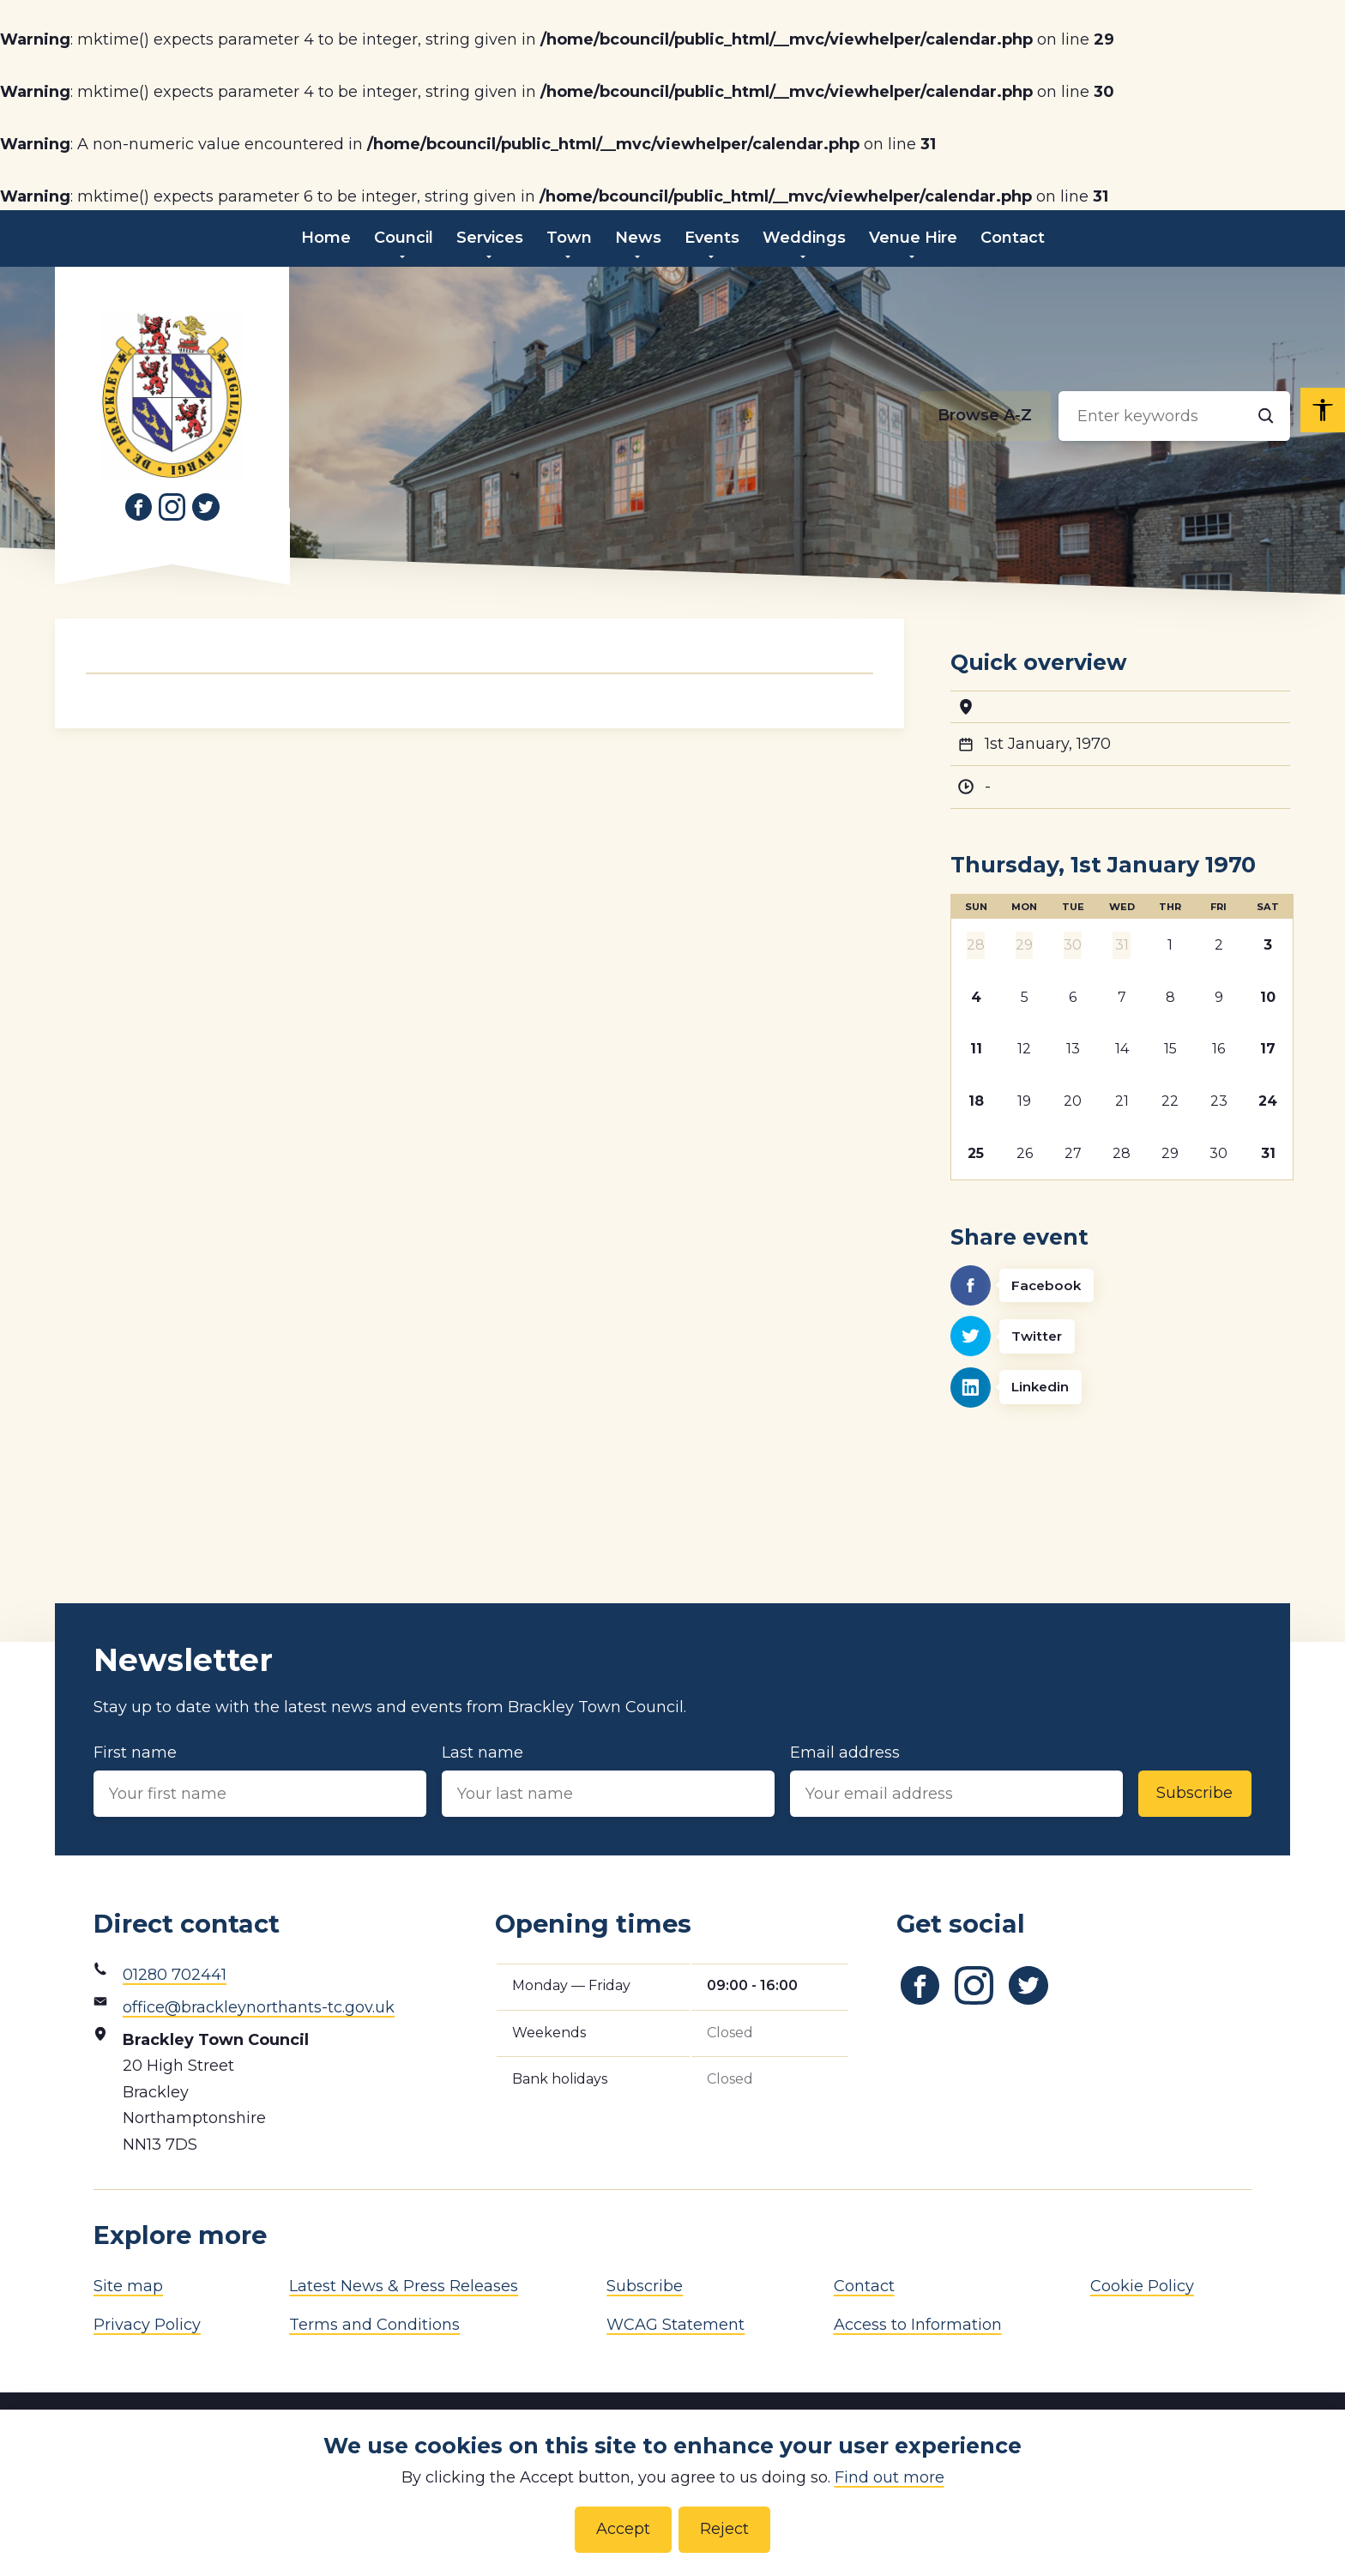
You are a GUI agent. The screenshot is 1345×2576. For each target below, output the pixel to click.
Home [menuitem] (326, 237)
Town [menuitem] (569, 237)
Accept (623, 2528)
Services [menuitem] (489, 237)
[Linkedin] (1120, 1387)
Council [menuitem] (403, 237)
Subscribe (1194, 1792)
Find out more (889, 2477)
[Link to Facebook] (138, 507)
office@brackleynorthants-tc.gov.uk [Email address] (259, 2007)
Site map (128, 2286)
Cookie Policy (1142, 2286)
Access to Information (918, 2324)
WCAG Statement (675, 2324)
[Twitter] (1120, 1336)
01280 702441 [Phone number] (174, 1974)
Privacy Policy (147, 2324)
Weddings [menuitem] (804, 237)
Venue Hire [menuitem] (913, 237)
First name (259, 1780)
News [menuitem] (638, 237)
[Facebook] (1120, 1285)
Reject (724, 2528)
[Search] (1265, 416)
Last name (608, 1780)
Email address (956, 1780)
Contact (864, 2286)
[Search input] (1174, 416)
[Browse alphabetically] (985, 416)
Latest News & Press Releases (403, 2286)
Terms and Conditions (374, 2324)
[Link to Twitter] (205, 507)
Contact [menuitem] (1012, 237)
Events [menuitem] (712, 237)
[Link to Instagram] (172, 507)
